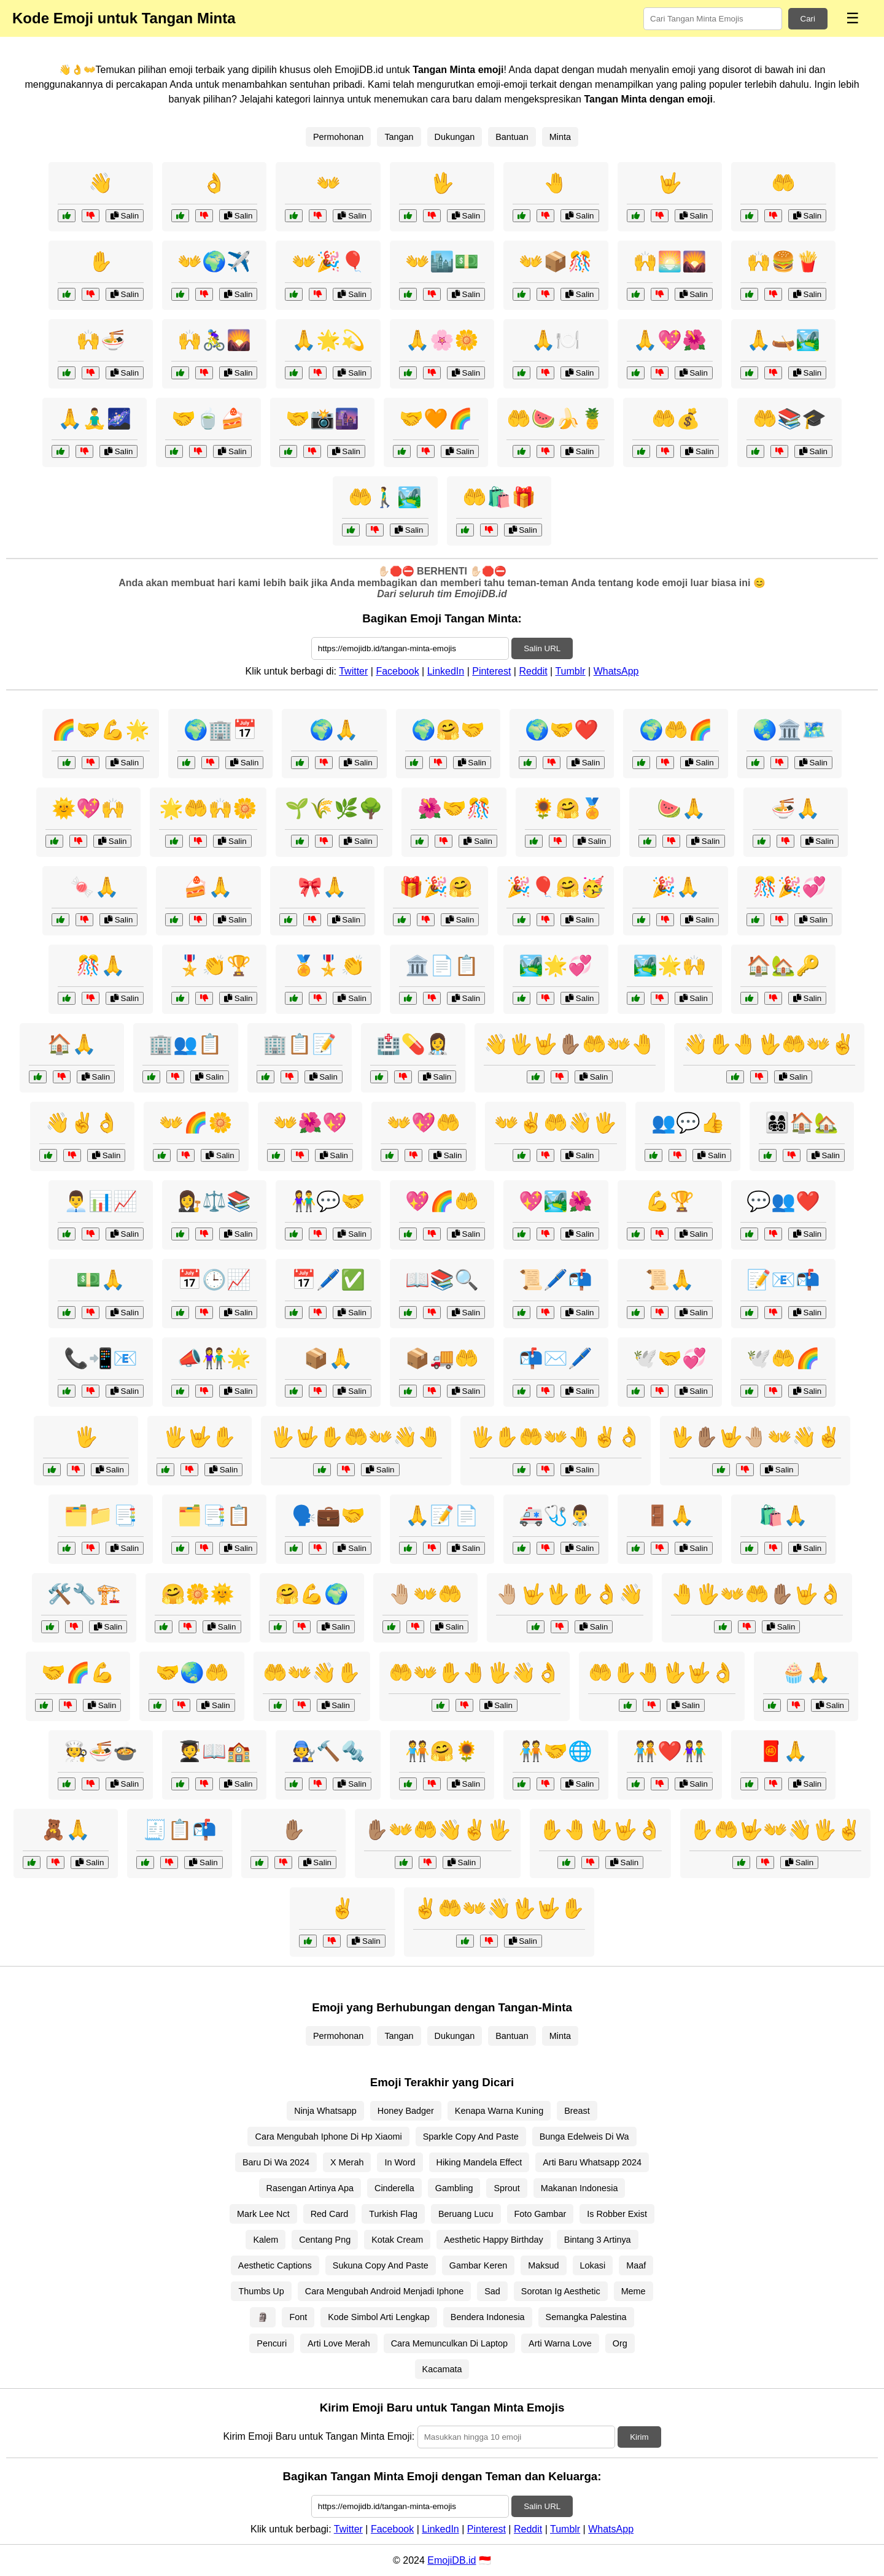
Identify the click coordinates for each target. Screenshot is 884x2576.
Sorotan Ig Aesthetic (560, 2291)
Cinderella (394, 2188)
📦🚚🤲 (442, 1358)
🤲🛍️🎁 (499, 497)
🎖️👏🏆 (214, 965)
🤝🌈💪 (78, 1672)
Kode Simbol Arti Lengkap (379, 2317)
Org (620, 2343)
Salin (124, 215)
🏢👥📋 (185, 1044)
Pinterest (491, 671)
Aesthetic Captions (275, 2265)
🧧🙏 (783, 1751)
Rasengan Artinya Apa (310, 2188)
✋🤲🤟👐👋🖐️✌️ (775, 1830)
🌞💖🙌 (88, 808)
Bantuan (512, 137)
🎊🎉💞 (789, 887)
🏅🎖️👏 (328, 965)
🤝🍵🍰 (208, 419)
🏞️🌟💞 (555, 965)
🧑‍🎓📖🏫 (214, 1751)
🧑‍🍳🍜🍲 (101, 1751)
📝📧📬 (783, 1280)
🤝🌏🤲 (192, 1672)
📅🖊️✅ (328, 1280)
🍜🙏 (795, 808)
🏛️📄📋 (442, 965)
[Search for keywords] (712, 18)
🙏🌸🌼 (442, 340)
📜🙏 (669, 1280)
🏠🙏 (71, 1044)
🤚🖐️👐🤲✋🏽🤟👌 (757, 1594)
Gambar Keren (478, 2265)
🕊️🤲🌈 (783, 1358)
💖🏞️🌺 (555, 1201)
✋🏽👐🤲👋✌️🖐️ (437, 1830)
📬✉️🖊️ (555, 1358)
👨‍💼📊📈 (101, 1201)
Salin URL (542, 648)
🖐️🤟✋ (199, 1437)
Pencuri (272, 2343)
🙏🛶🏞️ (783, 340)
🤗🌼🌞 (198, 1594)
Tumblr (570, 671)
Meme (633, 2291)
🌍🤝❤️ (562, 730)
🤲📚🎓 (789, 419)
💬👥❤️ (783, 1201)
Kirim (639, 2437)
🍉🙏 (681, 808)
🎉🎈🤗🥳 (555, 887)
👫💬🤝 (328, 1201)
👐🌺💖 (310, 1123)
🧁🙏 (806, 1672)
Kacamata (442, 2369)
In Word (399, 2162)
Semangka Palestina (586, 2317)
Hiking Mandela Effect (479, 2162)
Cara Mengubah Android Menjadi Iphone (384, 2291)
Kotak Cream (397, 2240)
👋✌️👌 (82, 1123)
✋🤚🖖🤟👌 (600, 1830)
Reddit (533, 671)
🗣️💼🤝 (328, 1515)
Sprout (506, 2188)
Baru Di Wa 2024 (275, 2162)
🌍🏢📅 (220, 730)
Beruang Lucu (466, 2214)
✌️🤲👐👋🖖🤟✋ (499, 1908)
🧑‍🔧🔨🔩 (328, 1751)
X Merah (346, 2162)
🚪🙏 (669, 1515)
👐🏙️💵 (442, 261)
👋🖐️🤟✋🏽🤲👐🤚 (570, 1044)
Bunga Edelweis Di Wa (584, 2136)
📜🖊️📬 (555, 1280)
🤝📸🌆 (322, 419)
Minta (560, 137)
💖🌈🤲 (442, 1201)
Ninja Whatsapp (325, 2111)
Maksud (543, 2265)
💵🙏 (100, 1280)
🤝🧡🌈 (436, 419)
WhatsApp (616, 671)
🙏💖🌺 (670, 340)
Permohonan (338, 137)
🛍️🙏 (783, 1515)
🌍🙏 (334, 730)
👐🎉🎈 (328, 261)
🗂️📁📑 (101, 1515)
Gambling (454, 2188)
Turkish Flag (393, 2214)
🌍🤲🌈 (676, 730)
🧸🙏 (65, 1830)
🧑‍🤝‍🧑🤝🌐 (555, 1751)
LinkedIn (446, 671)
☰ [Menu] (852, 18)
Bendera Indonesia (488, 2317)
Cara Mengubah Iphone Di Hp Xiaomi (328, 2136)
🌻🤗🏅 (568, 808)
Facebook (397, 671)
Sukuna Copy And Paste (380, 2265)
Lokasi (593, 2265)
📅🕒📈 (214, 1280)
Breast (577, 2111)
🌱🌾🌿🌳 (334, 808)
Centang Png (325, 2240)
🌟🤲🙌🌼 (208, 808)
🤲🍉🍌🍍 (555, 419)
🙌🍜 (100, 340)
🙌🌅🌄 (670, 261)
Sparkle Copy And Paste (471, 2136)
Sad (492, 2291)
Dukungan (455, 137)
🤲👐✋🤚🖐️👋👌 (474, 1672)
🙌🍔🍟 (783, 261)
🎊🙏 (100, 965)
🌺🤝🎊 (454, 808)
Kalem (265, 2240)
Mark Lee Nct (263, 2214)
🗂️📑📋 (214, 1515)
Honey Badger (406, 2111)
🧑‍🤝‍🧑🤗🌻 (442, 1751)
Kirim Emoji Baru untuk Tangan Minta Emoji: (318, 2436)
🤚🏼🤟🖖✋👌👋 (569, 1594)
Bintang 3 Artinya (597, 2240)
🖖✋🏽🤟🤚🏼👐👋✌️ (755, 1437)
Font (298, 2317)
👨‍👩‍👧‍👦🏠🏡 (802, 1123)
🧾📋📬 (180, 1830)
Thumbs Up (261, 2291)
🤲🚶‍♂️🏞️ (385, 497)
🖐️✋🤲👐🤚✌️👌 (556, 1437)
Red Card (330, 2214)
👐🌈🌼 (196, 1123)
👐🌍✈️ (214, 261)
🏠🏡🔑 (783, 965)
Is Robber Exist (617, 2214)
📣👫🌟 (214, 1358)
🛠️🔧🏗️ (84, 1594)
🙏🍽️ (555, 340)
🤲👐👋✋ (312, 1672)
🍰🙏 (208, 887)
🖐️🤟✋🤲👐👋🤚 (356, 1437)
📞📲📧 (101, 1358)
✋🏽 (293, 1830)
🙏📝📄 (442, 1515)
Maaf (636, 2265)
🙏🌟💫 (328, 340)
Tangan (398, 137)
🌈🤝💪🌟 (101, 730)
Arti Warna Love (560, 2343)
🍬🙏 (94, 887)
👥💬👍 (688, 1123)
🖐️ (86, 1437)
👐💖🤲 (423, 1123)
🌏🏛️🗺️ (789, 730)
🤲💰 (675, 419)
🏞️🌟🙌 (670, 965)
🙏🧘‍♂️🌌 (94, 419)
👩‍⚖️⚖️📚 (214, 1201)
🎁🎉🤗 (436, 887)
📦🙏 (328, 1358)
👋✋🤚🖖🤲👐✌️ (769, 1044)
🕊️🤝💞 (670, 1358)
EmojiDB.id (451, 2560)
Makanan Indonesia (579, 2188)
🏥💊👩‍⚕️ (413, 1044)
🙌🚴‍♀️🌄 (214, 340)
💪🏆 (669, 1201)
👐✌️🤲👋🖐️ (555, 1123)
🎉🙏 (675, 887)
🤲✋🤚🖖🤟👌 (661, 1672)
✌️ (342, 1908)
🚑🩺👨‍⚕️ (555, 1515)
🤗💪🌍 (312, 1594)
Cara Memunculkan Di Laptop (449, 2343)
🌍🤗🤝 (448, 730)
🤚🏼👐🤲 (425, 1594)
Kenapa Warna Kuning (499, 2111)
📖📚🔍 (442, 1280)
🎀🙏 (322, 887)
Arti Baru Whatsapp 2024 (592, 2162)
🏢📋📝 (299, 1044)
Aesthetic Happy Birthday (493, 2240)
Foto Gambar (540, 2214)
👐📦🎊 (555, 261)
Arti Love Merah (339, 2343)
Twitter (353, 671)
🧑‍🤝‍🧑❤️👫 (670, 1751)
